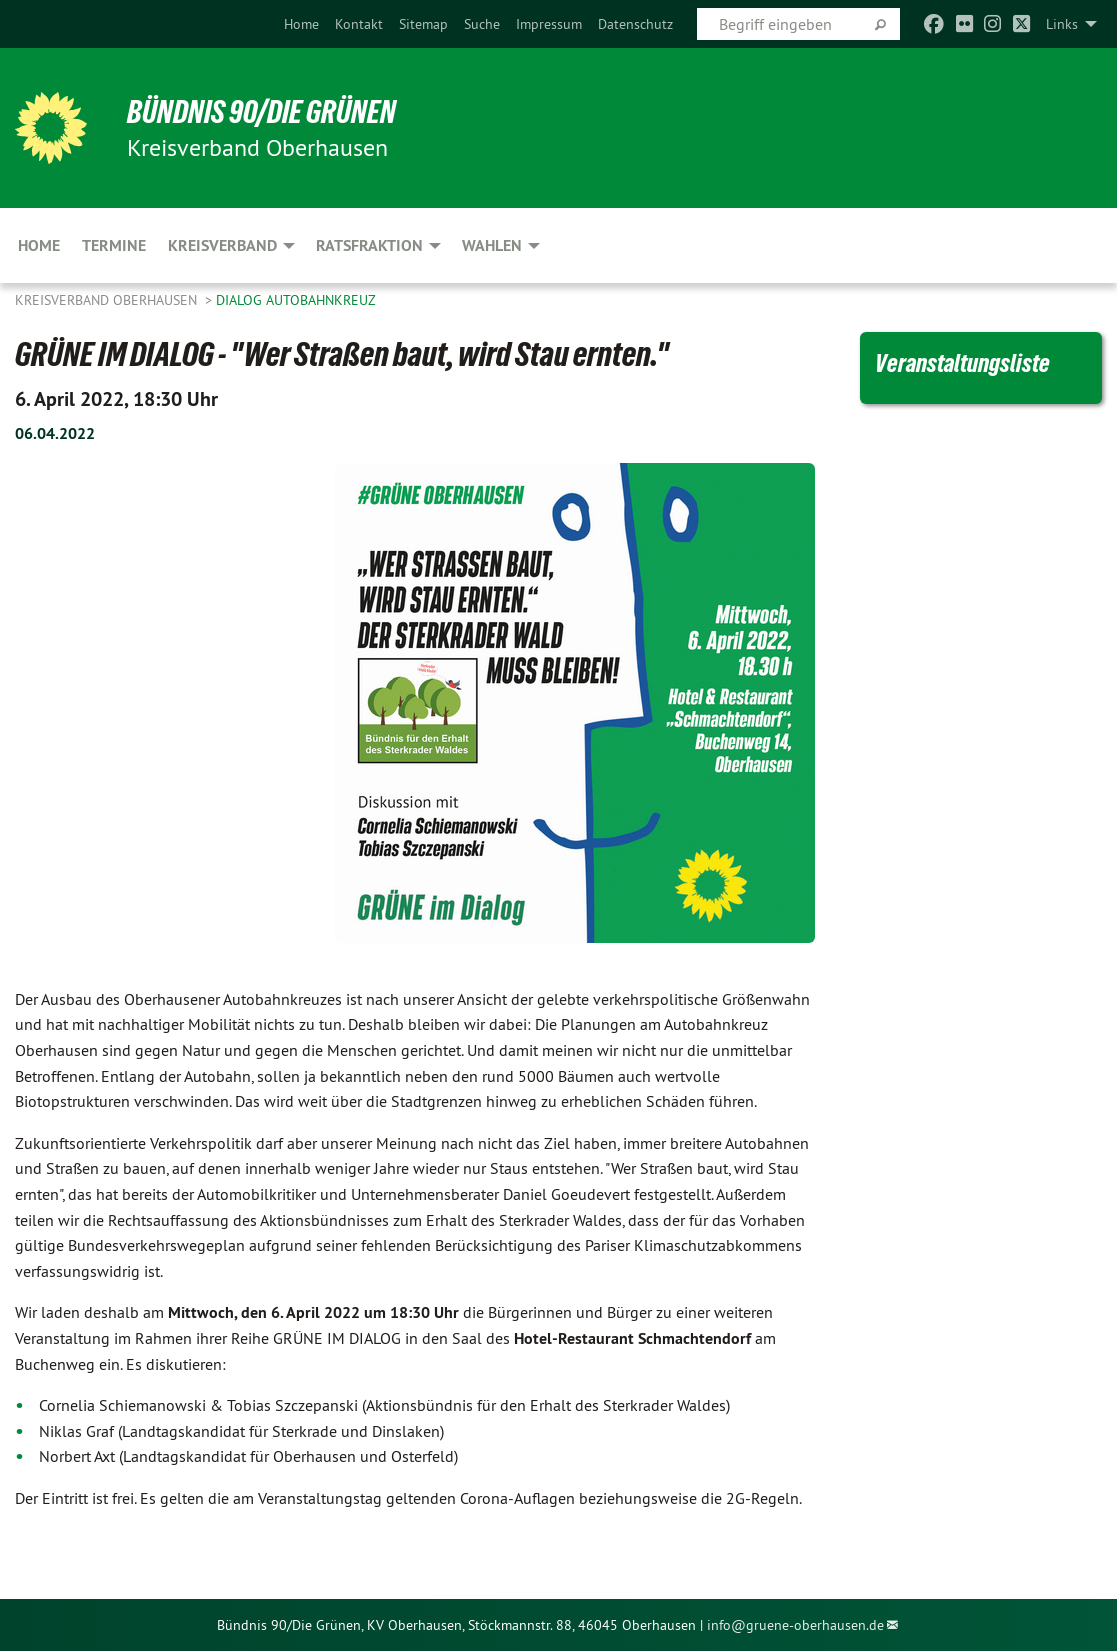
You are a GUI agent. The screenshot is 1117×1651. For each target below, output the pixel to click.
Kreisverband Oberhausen (108, 300)
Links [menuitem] (1062, 24)
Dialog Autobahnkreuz (296, 300)
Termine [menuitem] (114, 245)
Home (301, 24)
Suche (482, 24)
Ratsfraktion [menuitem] (369, 245)
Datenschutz (635, 24)
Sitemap (423, 24)
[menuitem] (301, 24)
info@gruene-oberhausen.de (795, 1625)
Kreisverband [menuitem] (222, 245)
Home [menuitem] (39, 245)
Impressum (549, 24)
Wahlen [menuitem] (492, 245)
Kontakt (359, 24)
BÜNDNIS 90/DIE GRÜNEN (261, 112)
